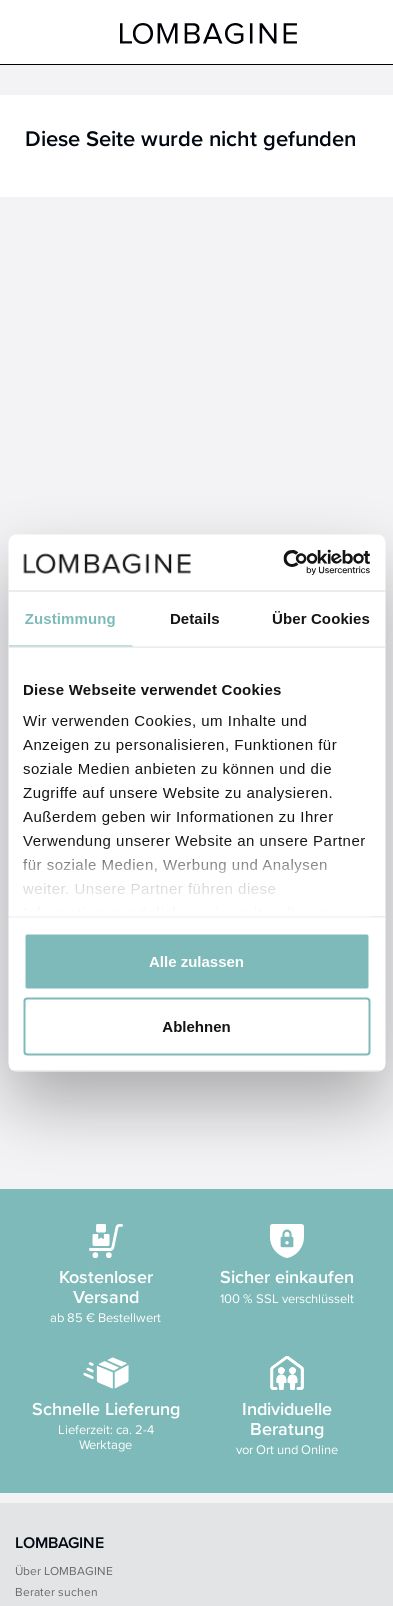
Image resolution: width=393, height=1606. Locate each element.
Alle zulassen (196, 960)
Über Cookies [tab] (321, 617)
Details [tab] (195, 617)
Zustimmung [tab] (70, 617)
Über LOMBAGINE (64, 1570)
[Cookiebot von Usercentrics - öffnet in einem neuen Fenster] (283, 563)
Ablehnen (196, 1026)
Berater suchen (56, 1591)
